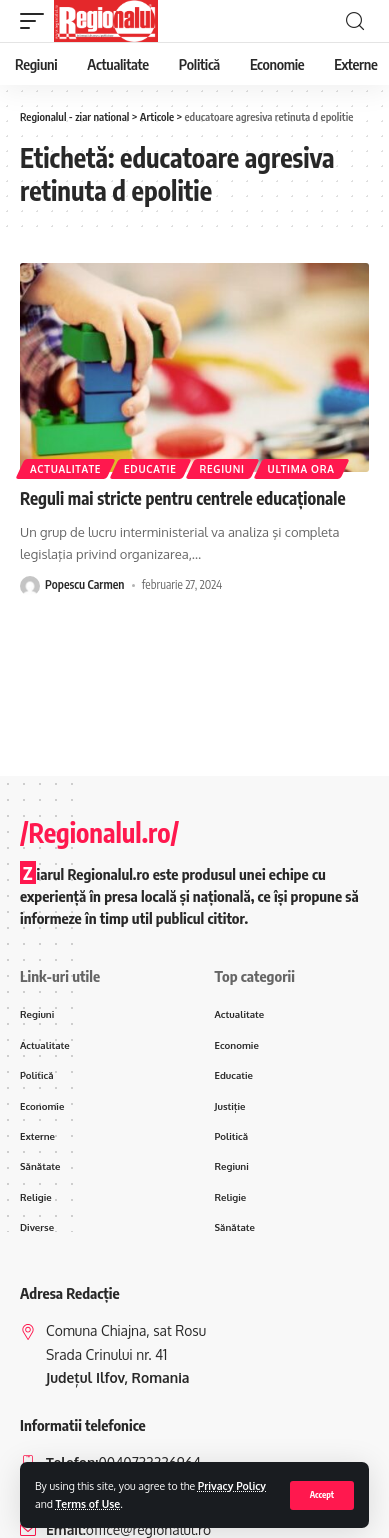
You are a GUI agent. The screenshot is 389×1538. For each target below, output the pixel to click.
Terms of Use (88, 1503)
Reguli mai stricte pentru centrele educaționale (183, 498)
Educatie (150, 469)
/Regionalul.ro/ (99, 832)
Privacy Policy (232, 1485)
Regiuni (222, 469)
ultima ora (301, 469)
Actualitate (65, 469)
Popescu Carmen (84, 584)
